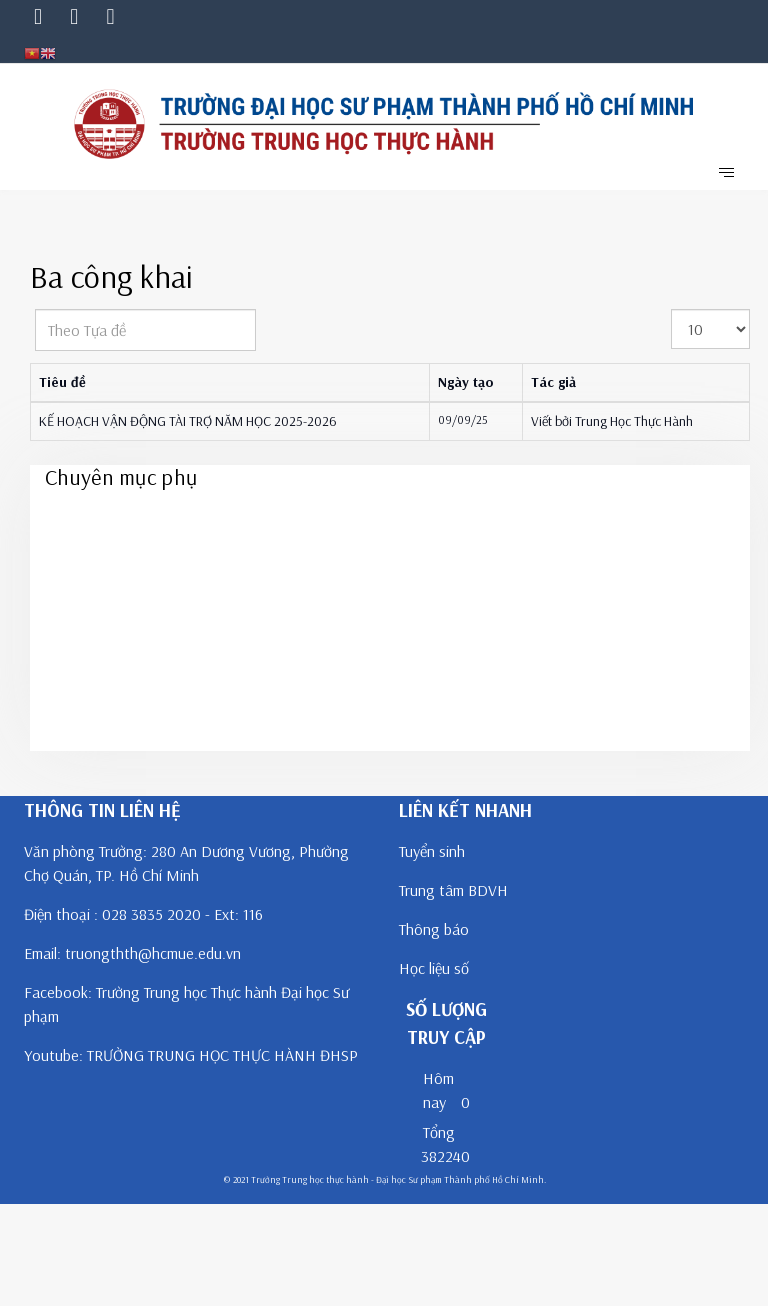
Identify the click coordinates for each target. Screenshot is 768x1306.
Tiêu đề (62, 382)
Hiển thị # (671, 309)
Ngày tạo (466, 382)
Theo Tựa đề (35, 309)
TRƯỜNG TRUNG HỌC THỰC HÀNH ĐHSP (222, 1055)
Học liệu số (434, 968)
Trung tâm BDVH (453, 890)
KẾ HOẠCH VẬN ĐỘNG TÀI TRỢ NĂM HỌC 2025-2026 (188, 421)
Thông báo (434, 929)
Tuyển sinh (432, 851)
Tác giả (553, 382)
